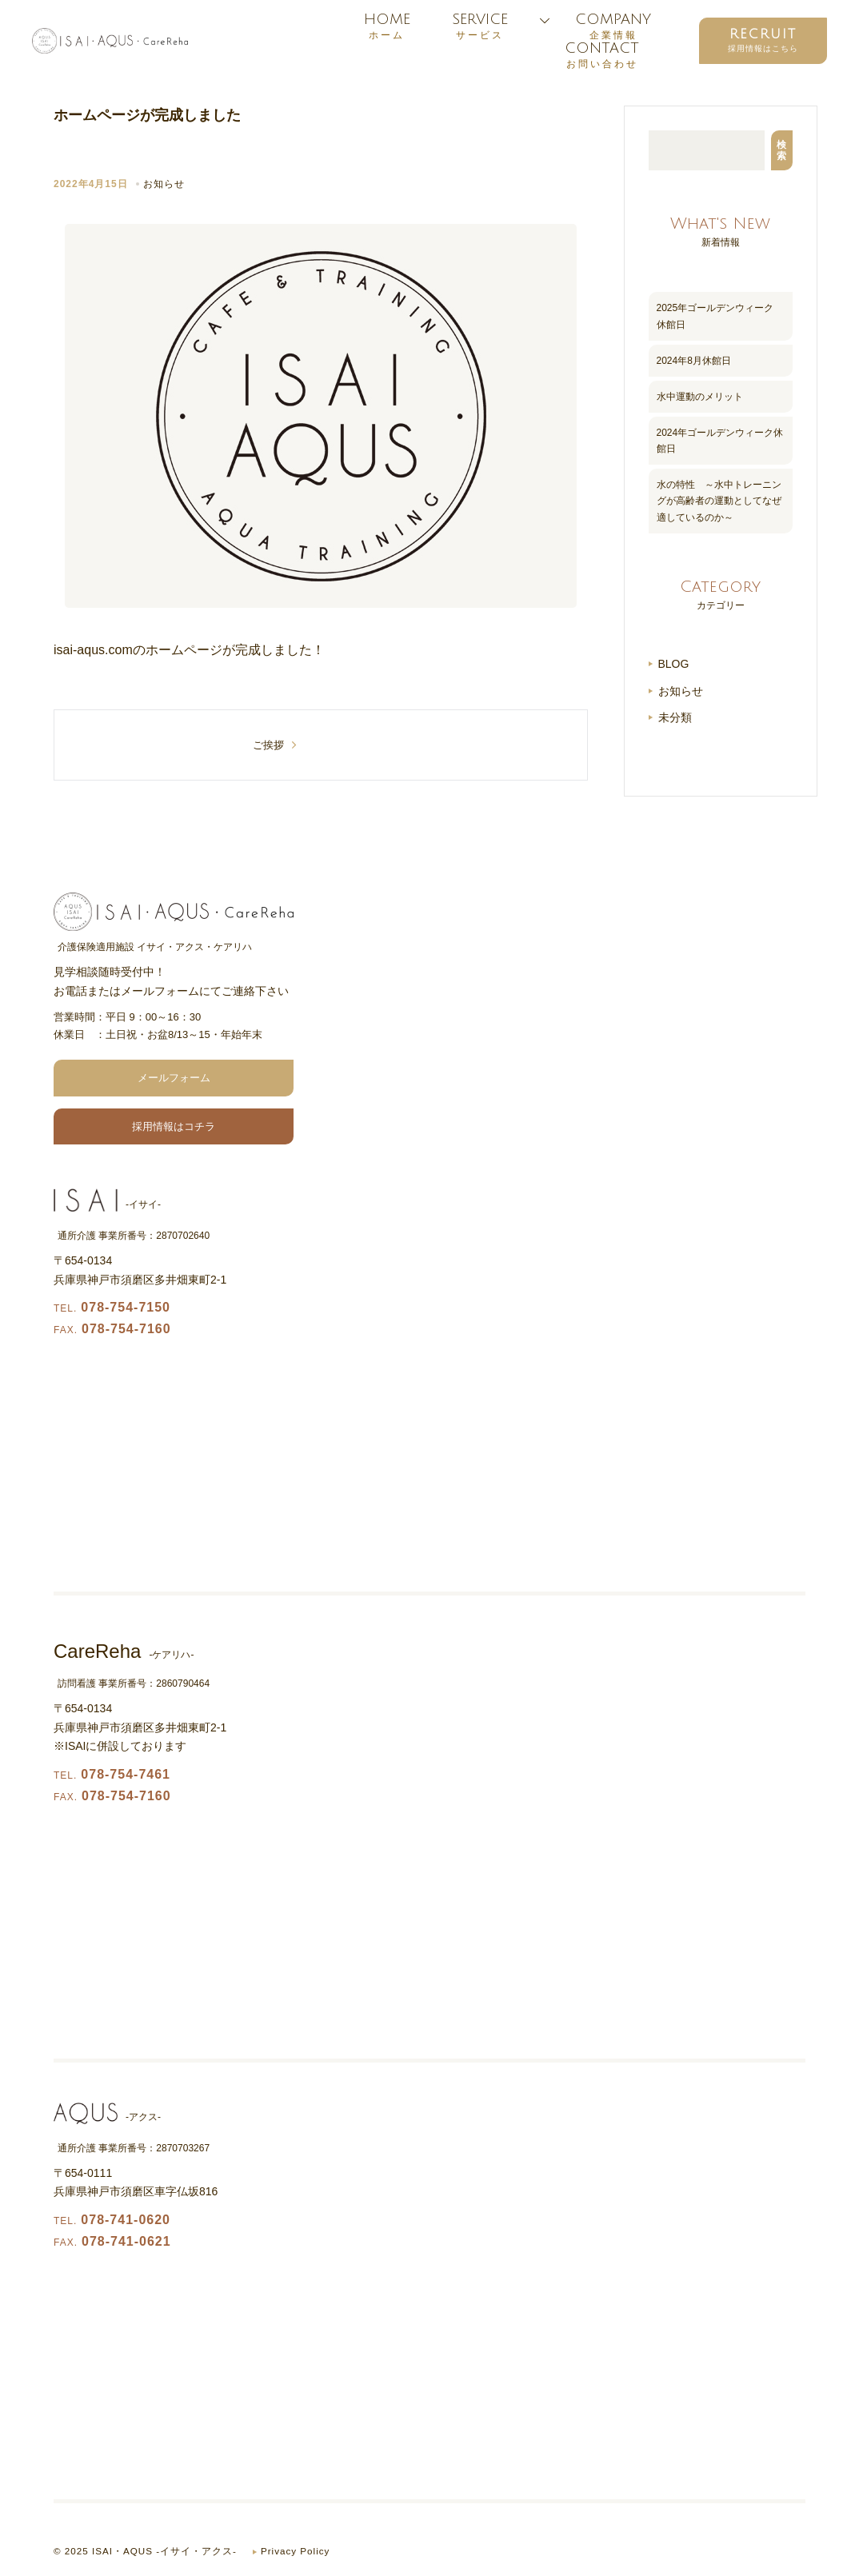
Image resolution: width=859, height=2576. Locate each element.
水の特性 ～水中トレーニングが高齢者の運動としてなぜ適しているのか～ (719, 500)
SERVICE (480, 26)
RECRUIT (763, 34)
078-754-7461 (112, 1774)
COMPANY (613, 26)
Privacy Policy (298, 2551)
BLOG (673, 663)
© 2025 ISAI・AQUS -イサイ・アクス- (146, 2551)
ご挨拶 (268, 745)
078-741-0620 (112, 2220)
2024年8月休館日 (694, 360)
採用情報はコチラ (173, 1126)
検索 (781, 150)
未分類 (675, 717)
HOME (387, 26)
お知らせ (164, 184)
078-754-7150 (112, 1307)
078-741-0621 (112, 2241)
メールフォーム (174, 1078)
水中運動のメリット (700, 396)
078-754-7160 (112, 1329)
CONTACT (602, 55)
